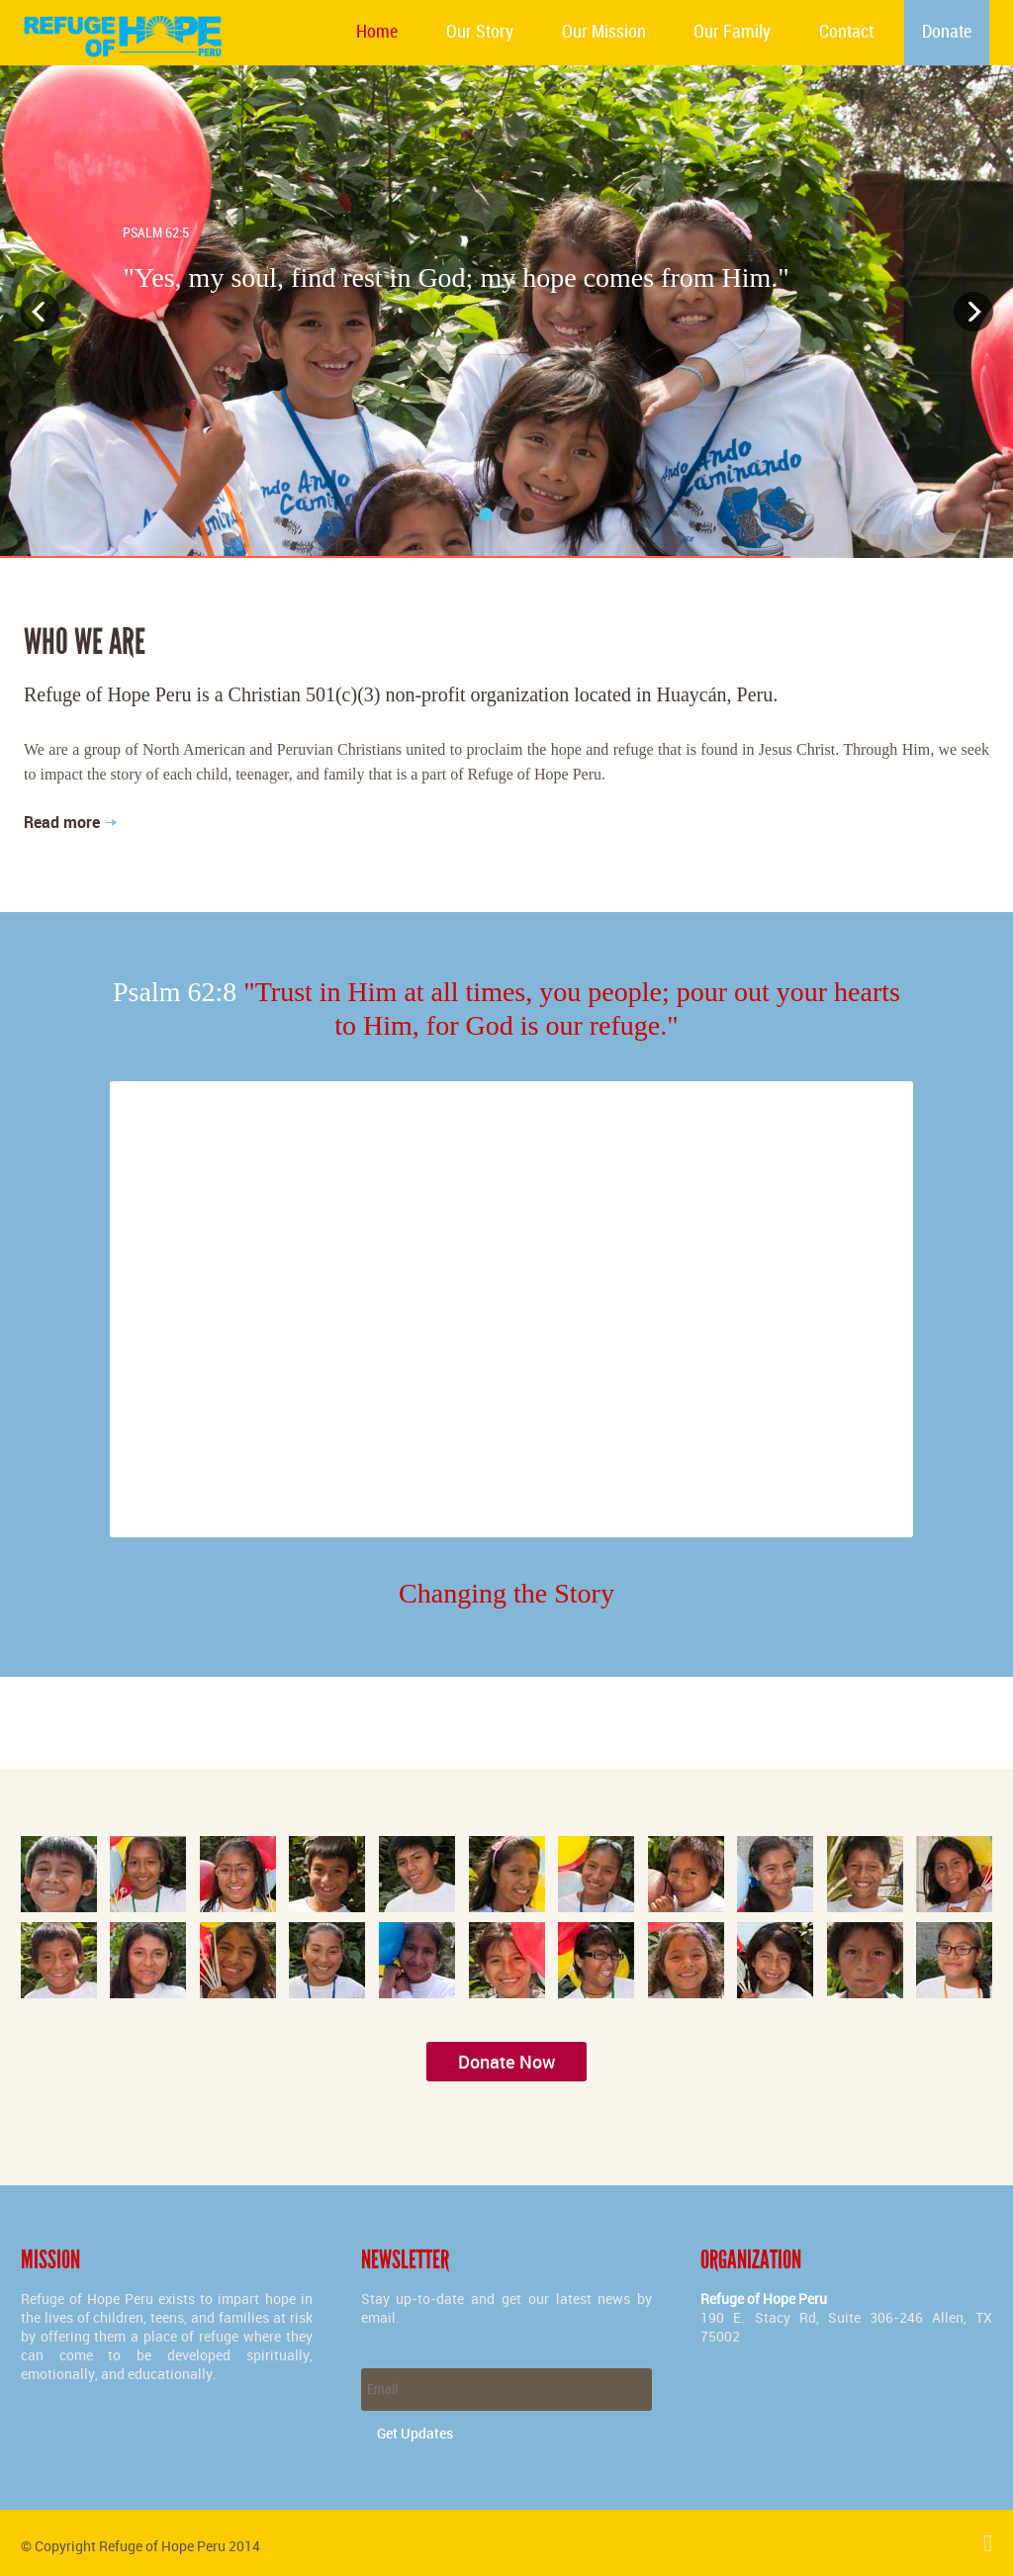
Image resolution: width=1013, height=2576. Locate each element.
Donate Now (506, 2061)
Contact (846, 32)
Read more (62, 822)
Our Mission (604, 32)
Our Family (732, 32)
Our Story (479, 32)
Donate (946, 32)
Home (377, 32)
